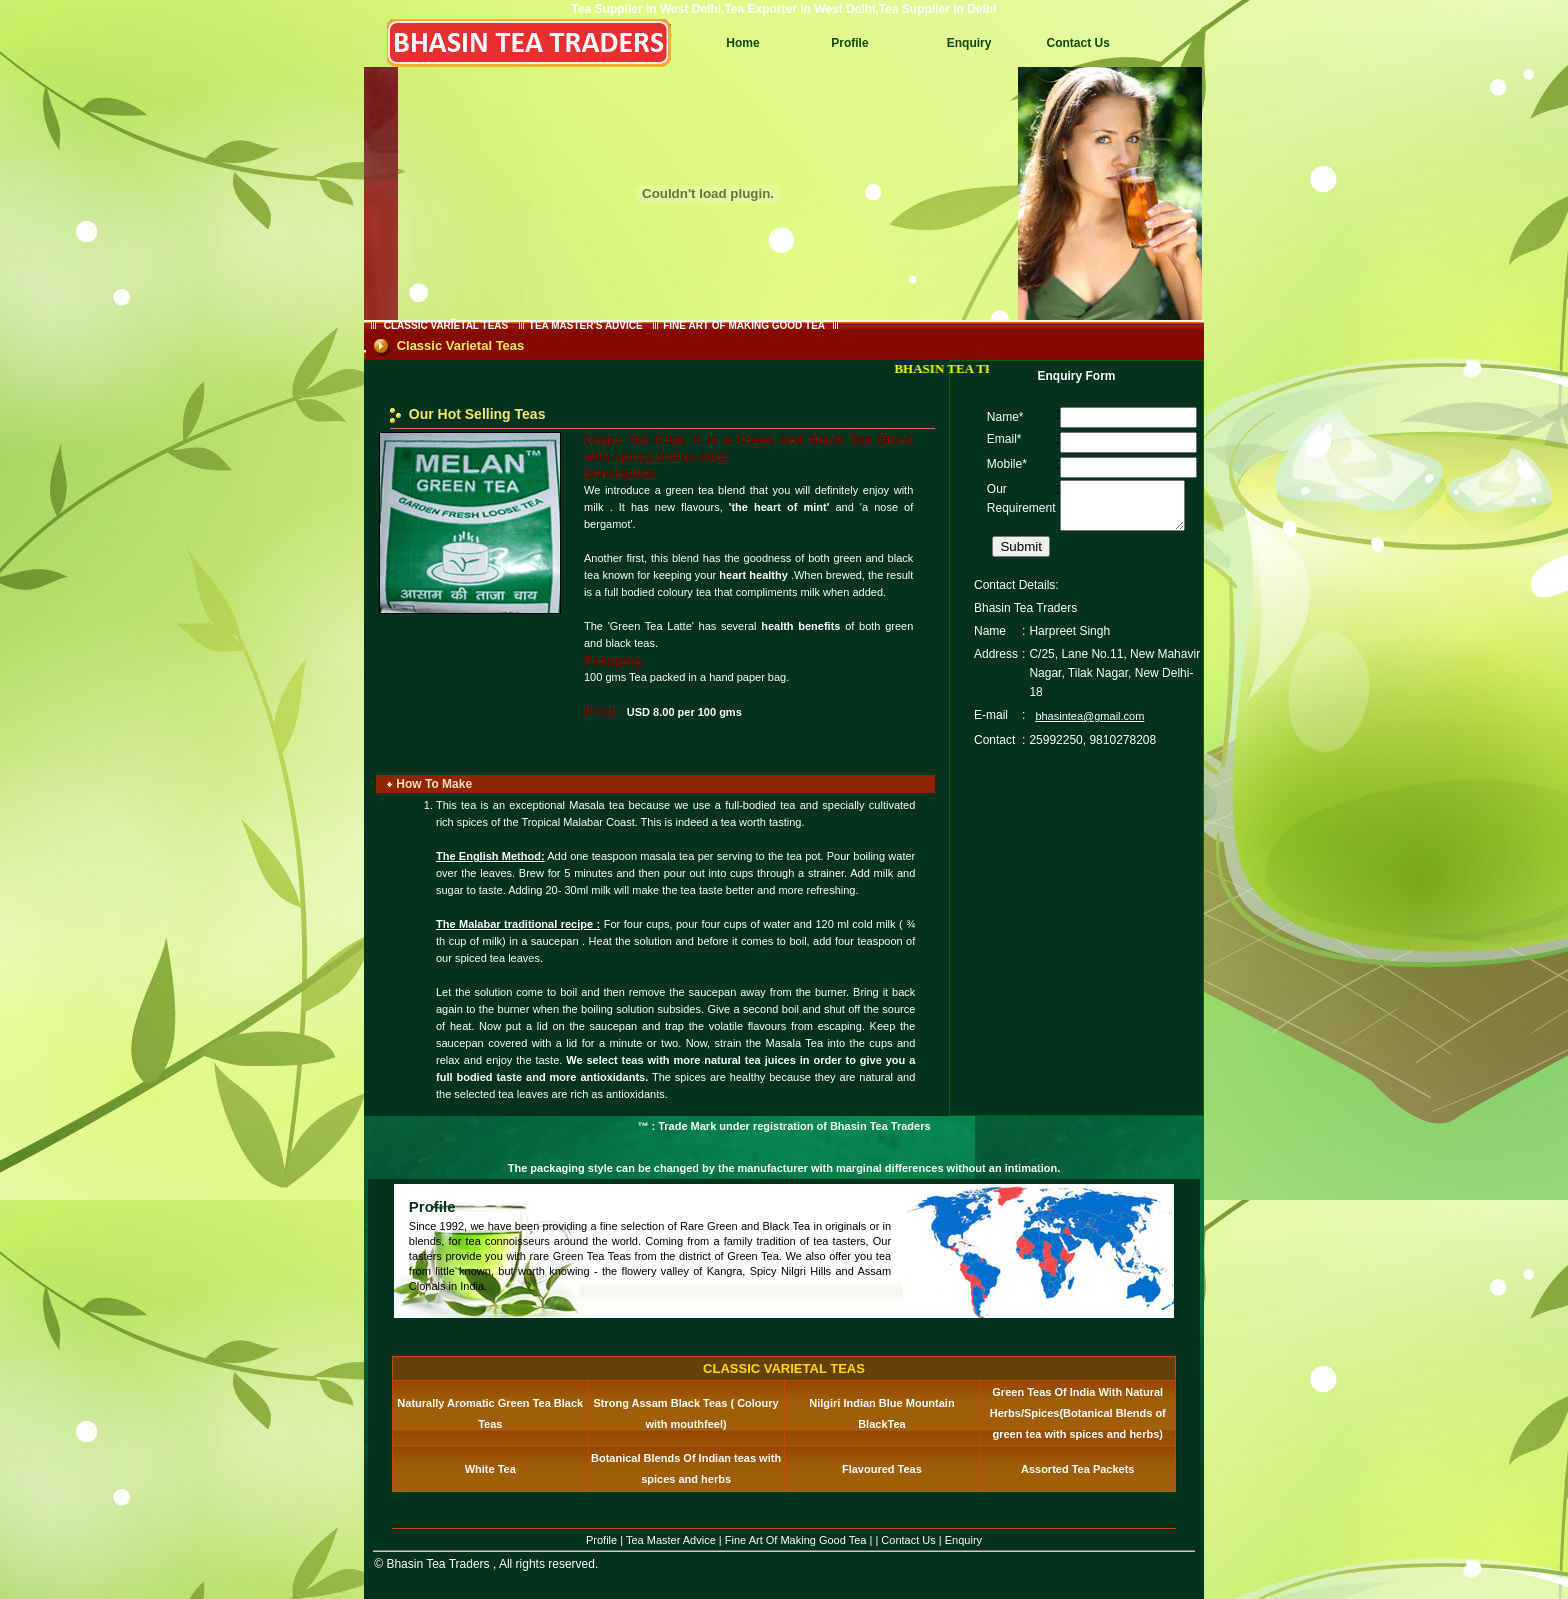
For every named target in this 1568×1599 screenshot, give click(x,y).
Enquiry (969, 43)
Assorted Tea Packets (1078, 1469)
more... (869, 1301)
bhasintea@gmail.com (1089, 725)
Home (742, 43)
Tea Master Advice (671, 1540)
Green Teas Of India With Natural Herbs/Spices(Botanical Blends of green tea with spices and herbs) (1078, 1413)
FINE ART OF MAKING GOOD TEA (743, 325)
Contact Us (1077, 43)
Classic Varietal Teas (461, 345)
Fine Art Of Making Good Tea (796, 1540)
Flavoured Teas (882, 1469)
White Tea (490, 1469)
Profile (849, 43)
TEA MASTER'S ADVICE (586, 325)
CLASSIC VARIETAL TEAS (446, 325)
